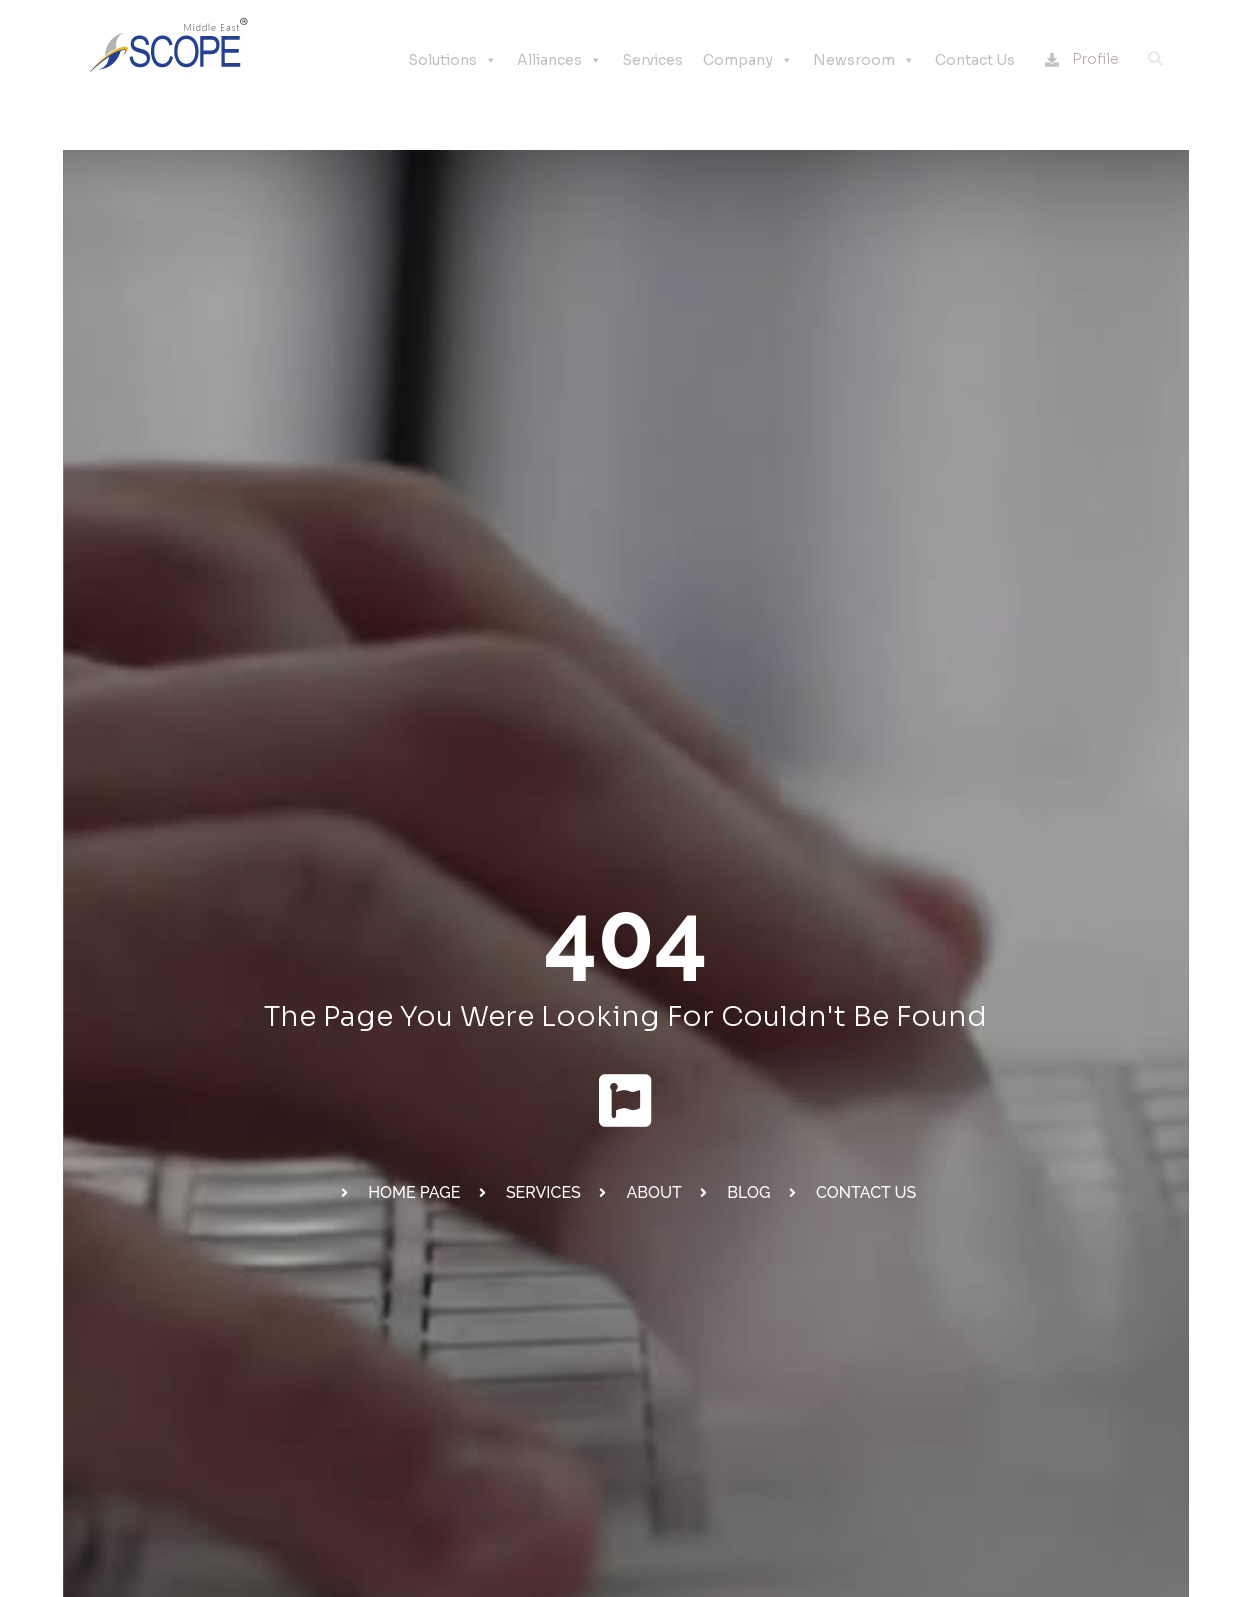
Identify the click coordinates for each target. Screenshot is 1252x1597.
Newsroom (864, 60)
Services (652, 60)
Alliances (559, 60)
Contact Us (975, 60)
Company (748, 60)
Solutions (452, 60)
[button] (1155, 59)
